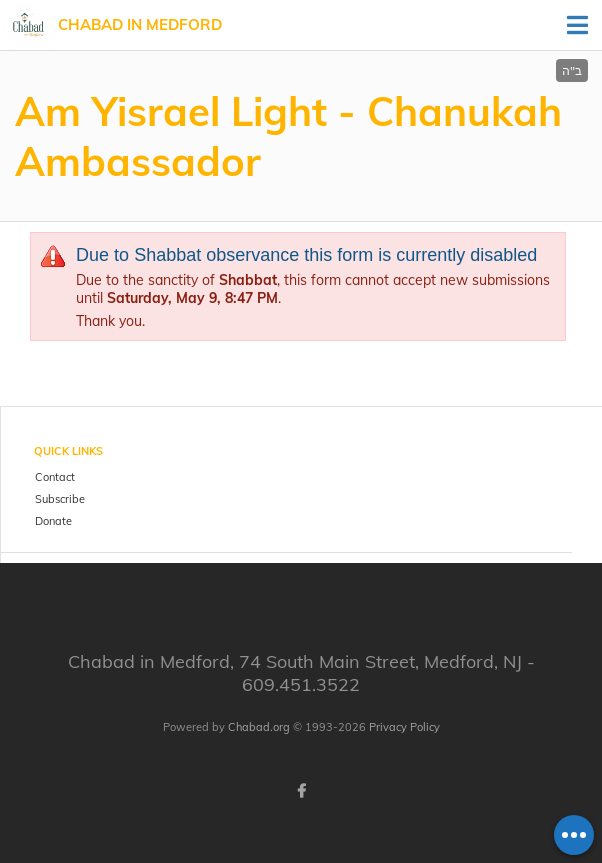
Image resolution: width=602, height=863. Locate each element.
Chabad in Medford (140, 24)
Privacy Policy (404, 727)
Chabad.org (259, 727)
